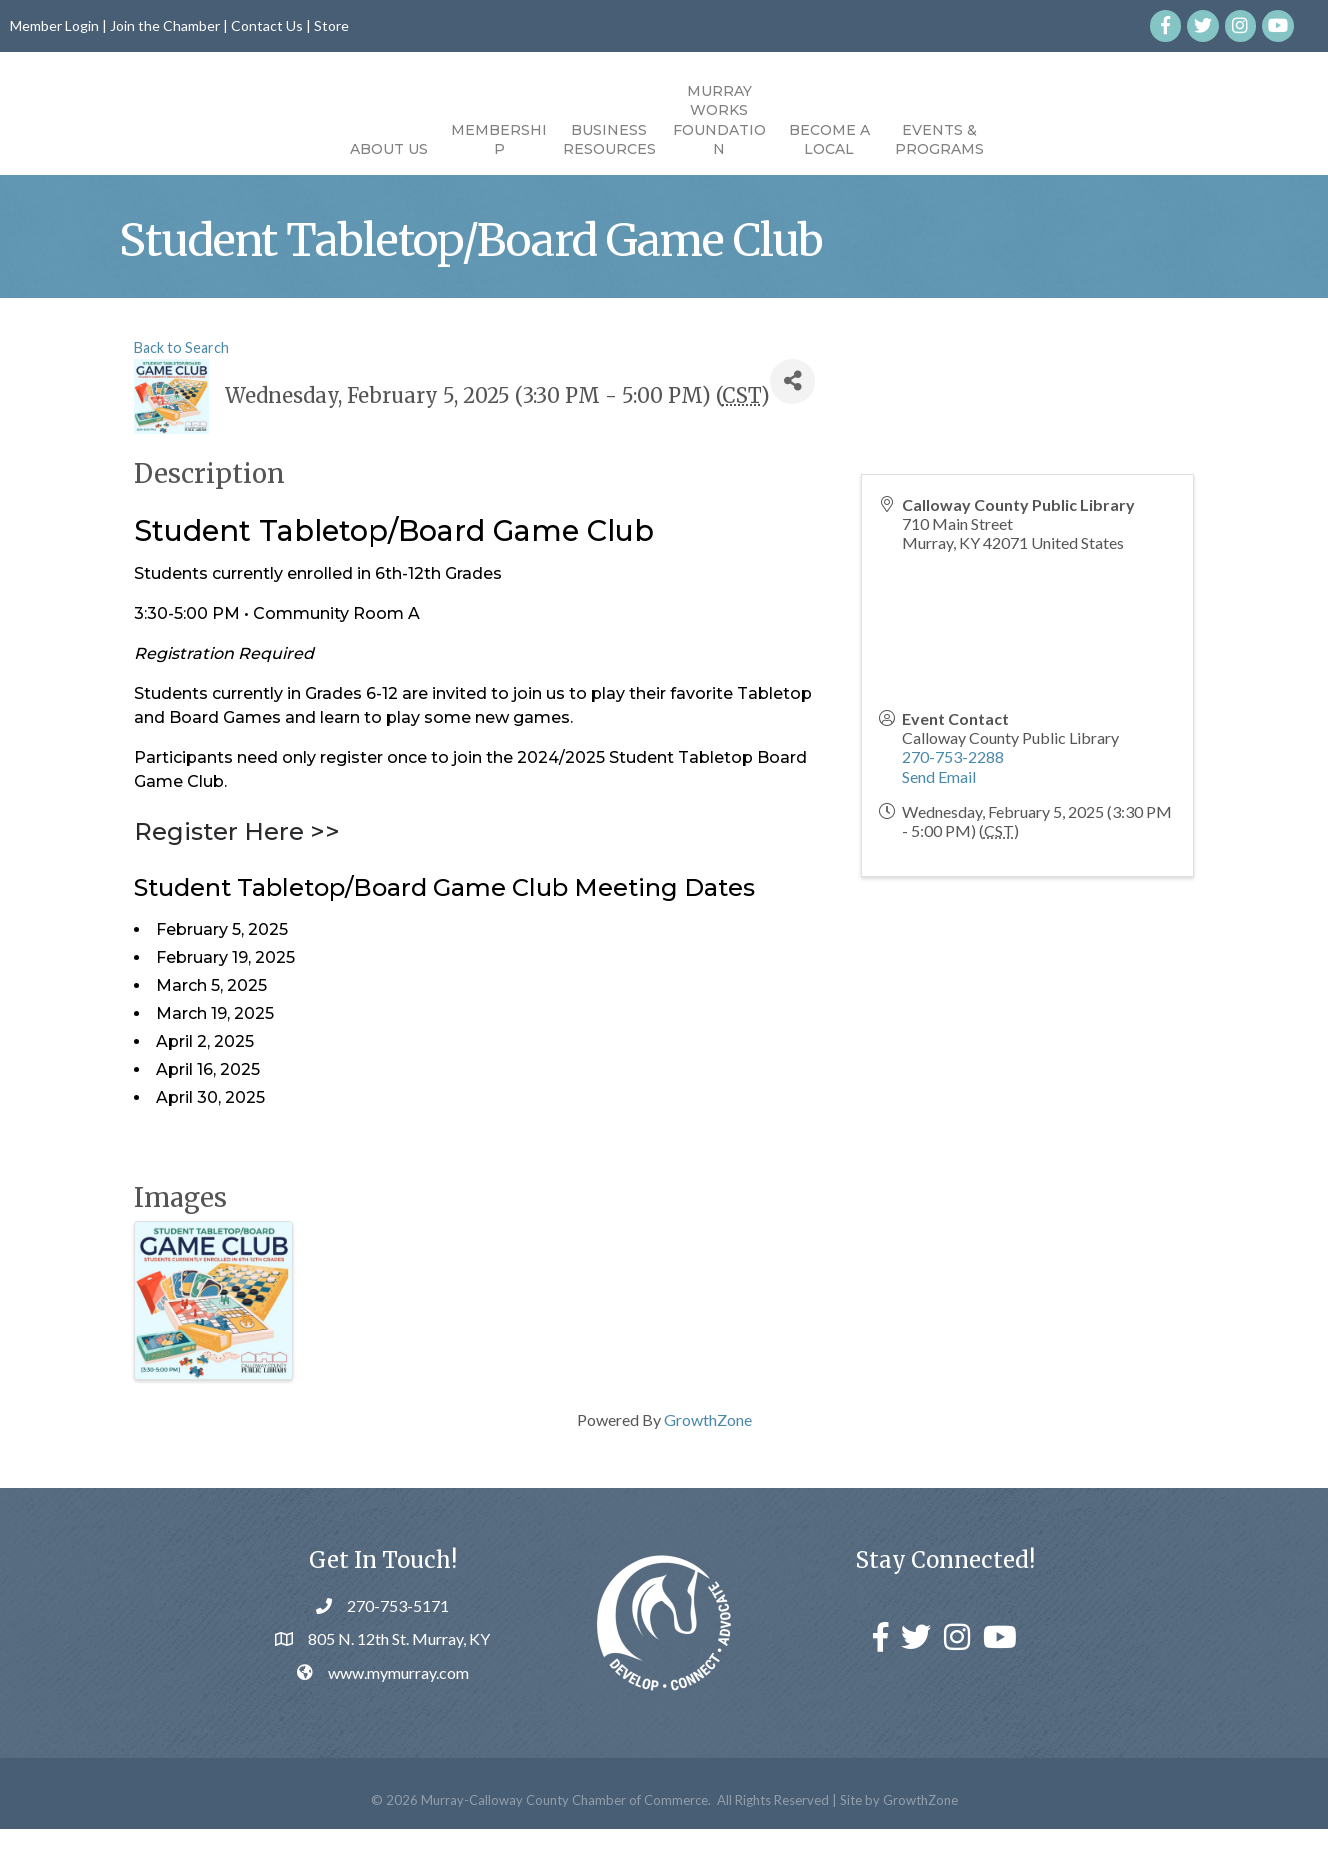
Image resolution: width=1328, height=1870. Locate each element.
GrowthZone (708, 1460)
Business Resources (495, 140)
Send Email (939, 816)
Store (331, 25)
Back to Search (181, 387)
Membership (385, 140)
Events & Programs (1053, 140)
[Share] (792, 421)
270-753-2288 (953, 797)
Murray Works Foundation (833, 120)
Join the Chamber (165, 25)
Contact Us (267, 25)
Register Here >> (237, 872)
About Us (275, 149)
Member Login (54, 25)
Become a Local (943, 140)
